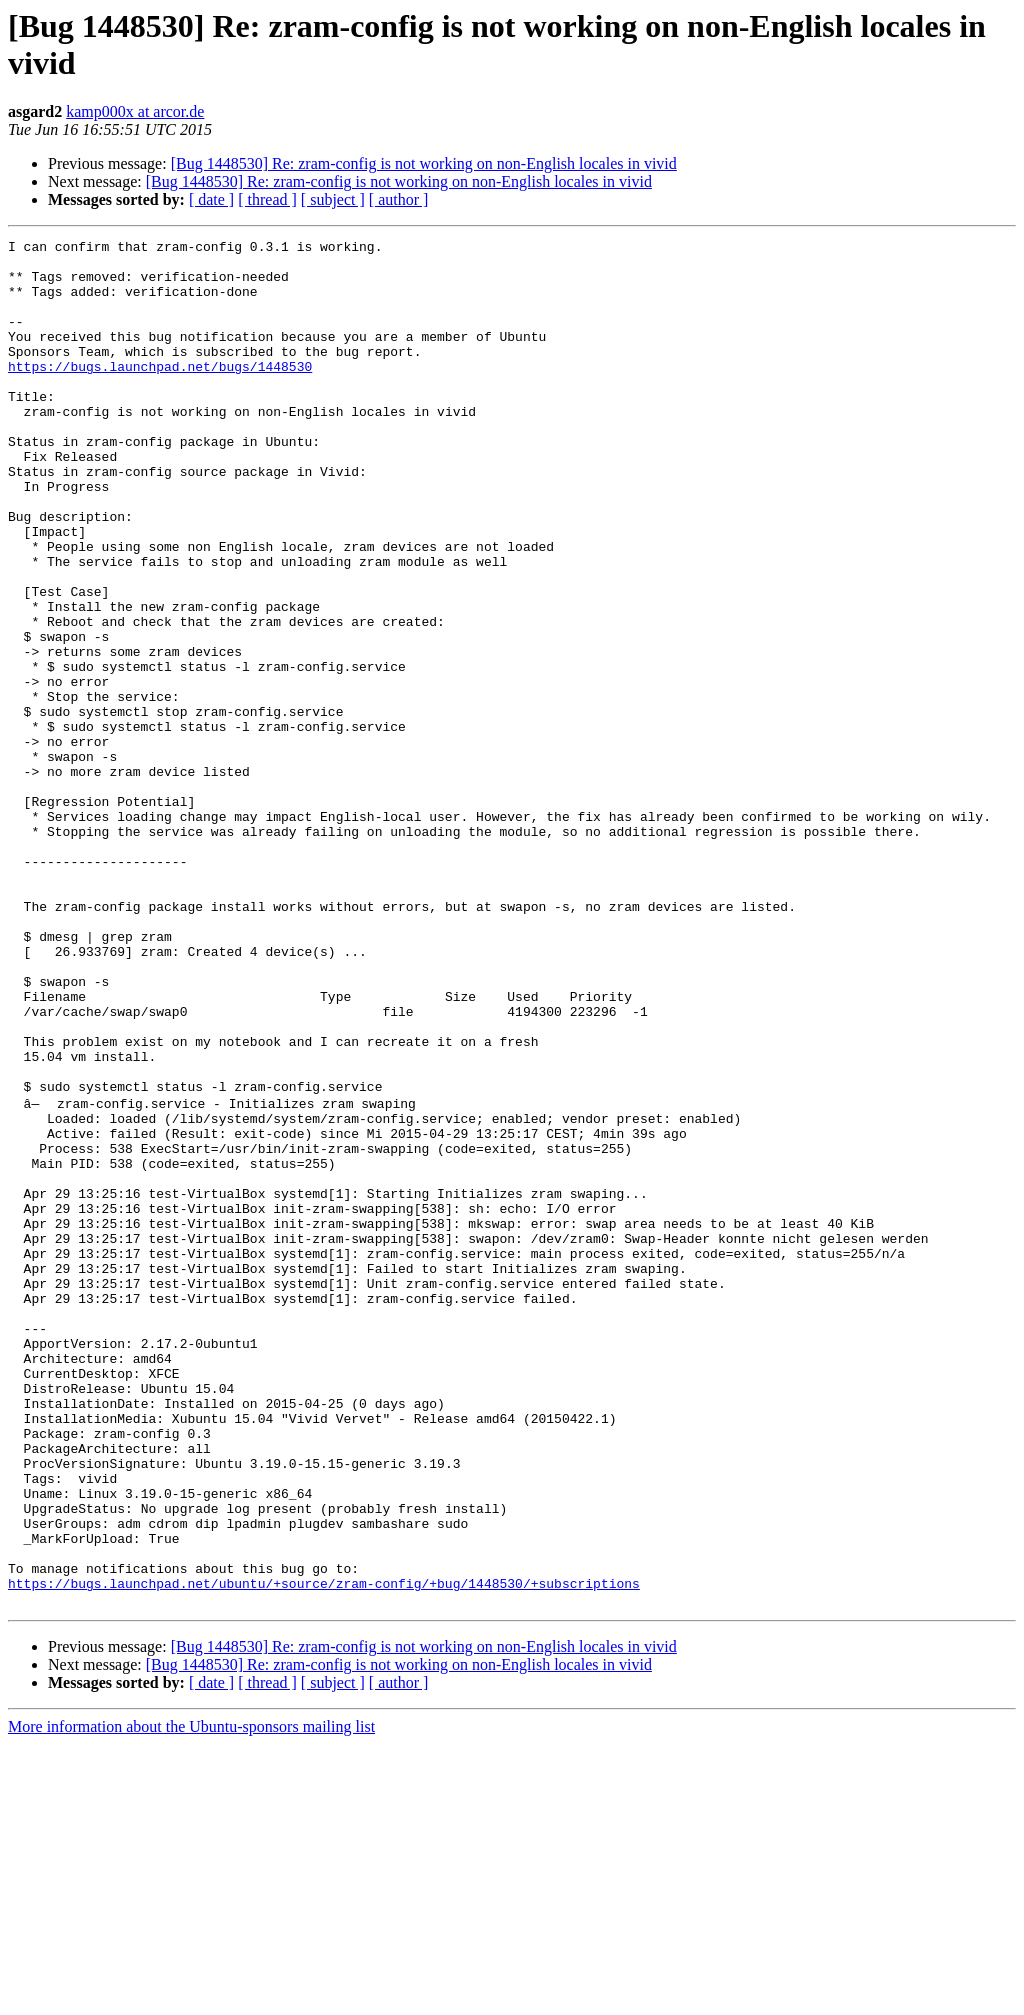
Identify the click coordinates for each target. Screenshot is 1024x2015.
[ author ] (399, 199)
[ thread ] (267, 199)
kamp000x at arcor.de (135, 111)
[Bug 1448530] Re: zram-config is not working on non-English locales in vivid (424, 163)
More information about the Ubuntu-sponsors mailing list (191, 1997)
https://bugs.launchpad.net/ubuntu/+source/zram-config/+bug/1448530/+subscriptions (324, 1851)
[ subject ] (333, 199)
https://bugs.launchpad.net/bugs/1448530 (160, 393)
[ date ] (211, 199)
